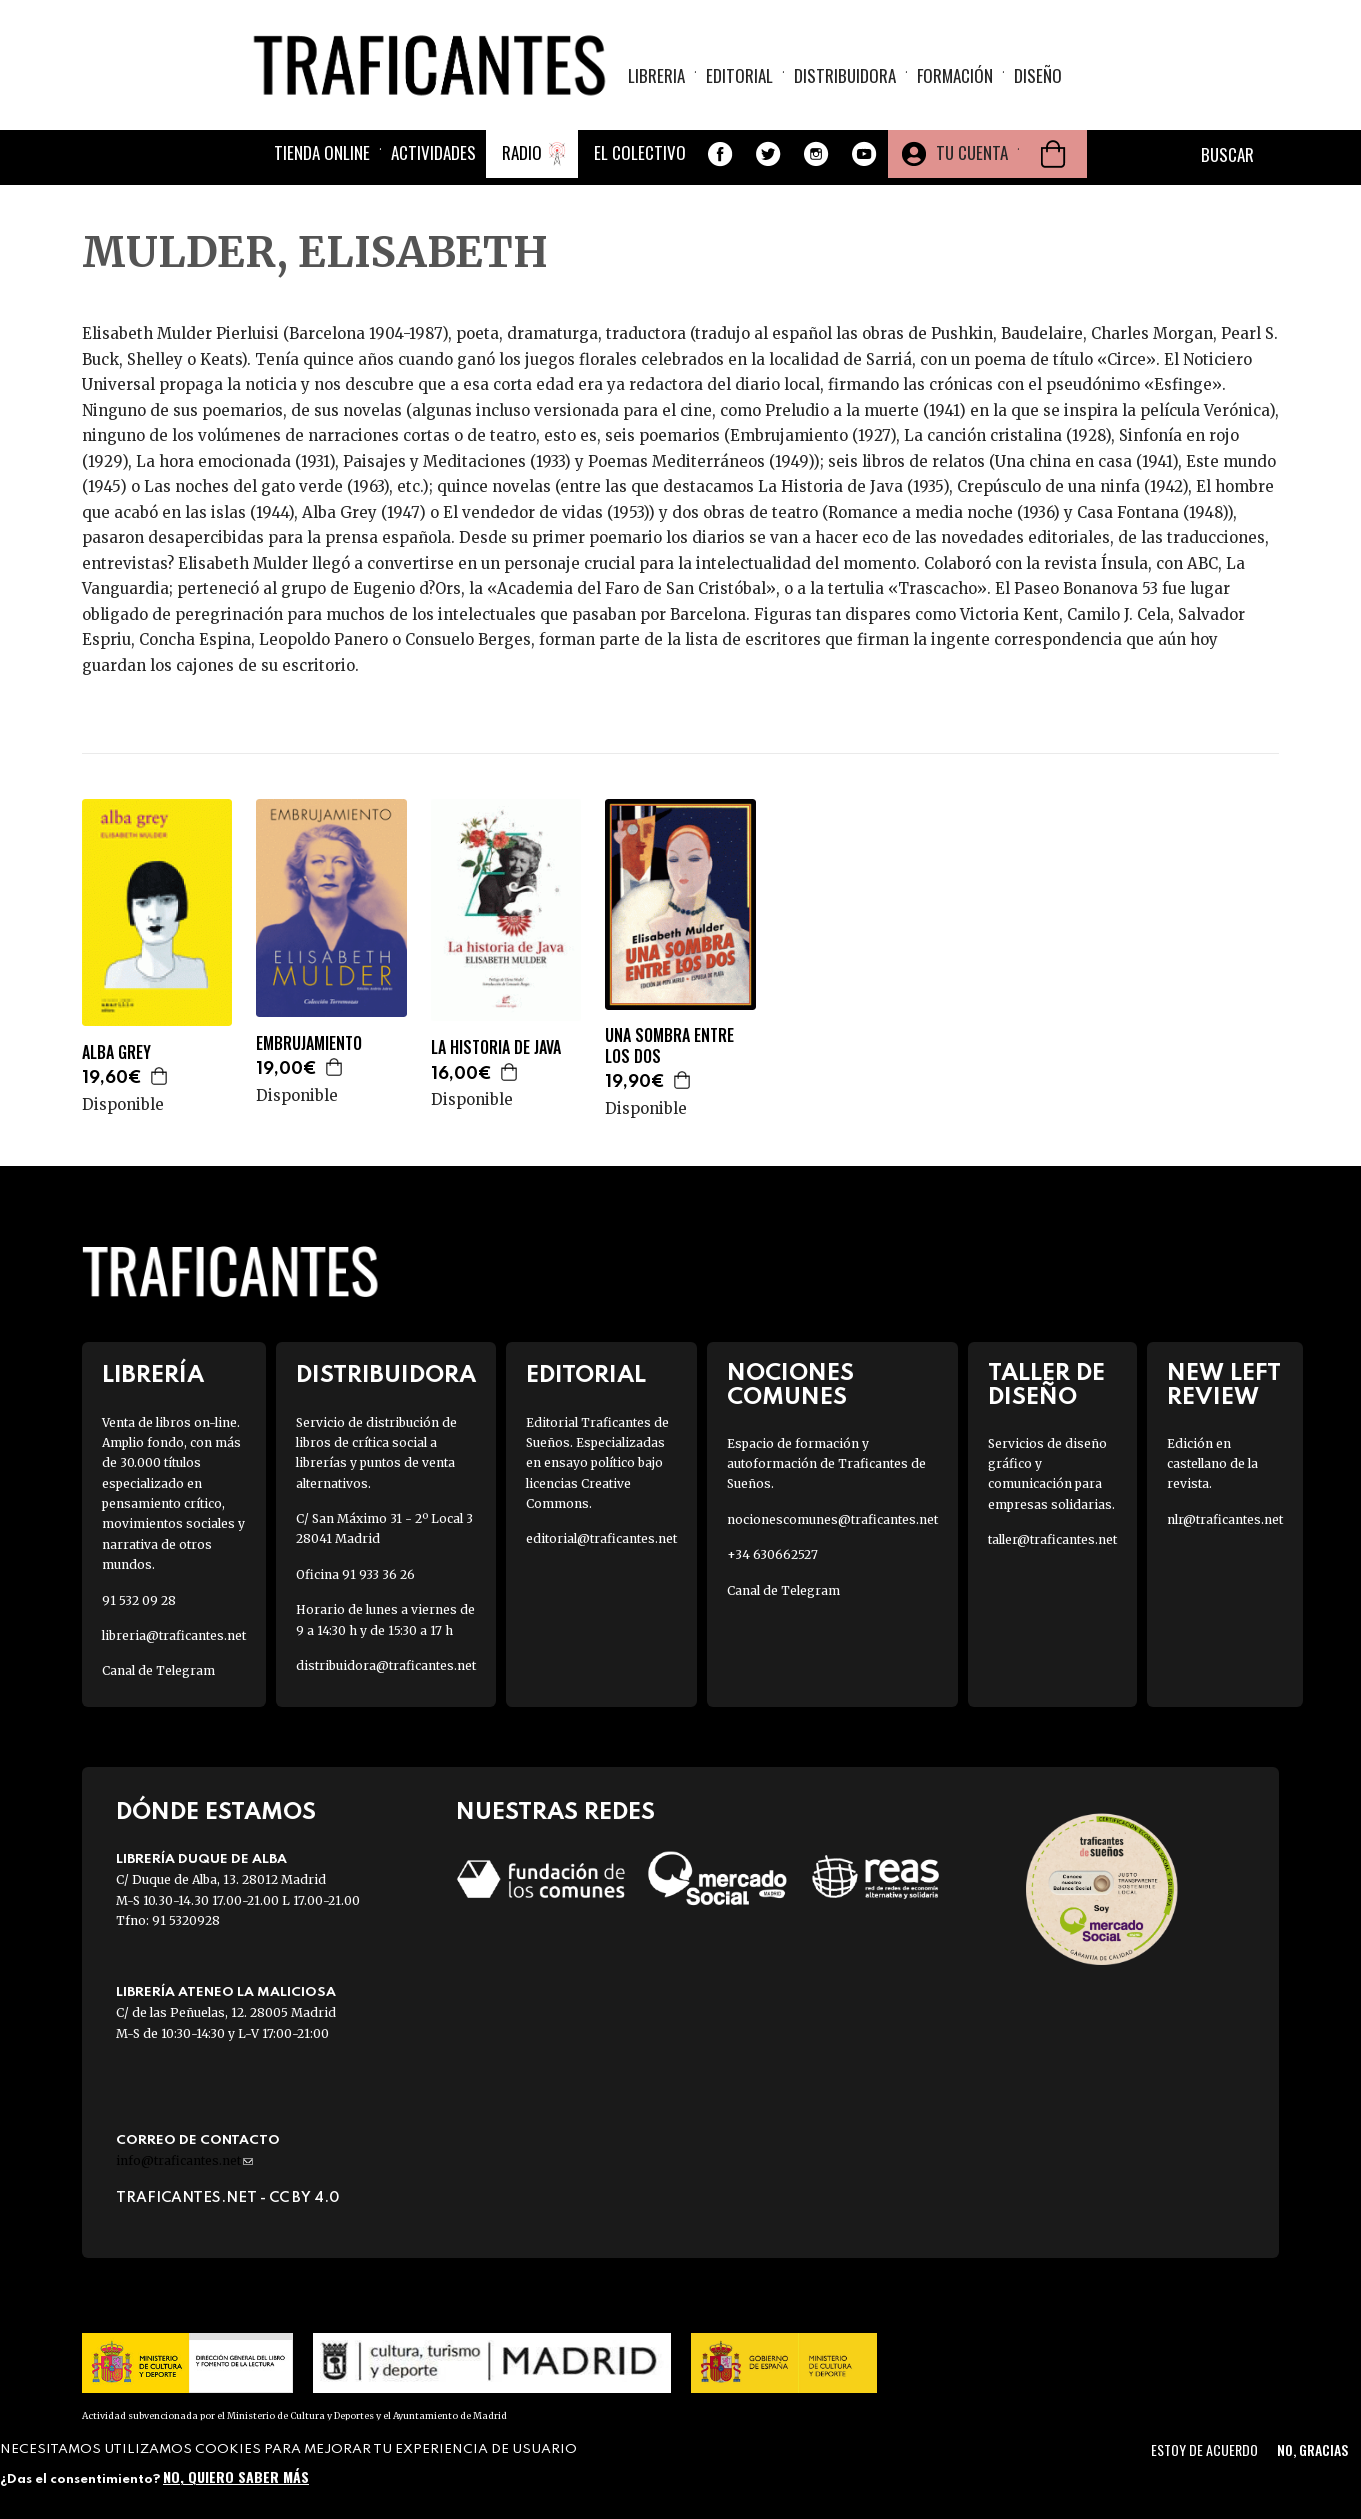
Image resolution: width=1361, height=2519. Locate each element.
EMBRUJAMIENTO (309, 1043)
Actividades (433, 152)
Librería (153, 1375)
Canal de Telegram (158, 1670)
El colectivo (640, 152)
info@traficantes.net (184, 2160)
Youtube (864, 154)
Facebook (720, 154)
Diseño (1038, 75)
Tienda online (322, 152)
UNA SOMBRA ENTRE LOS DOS (669, 1046)
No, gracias (1312, 2449)
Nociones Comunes (790, 1385)
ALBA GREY (116, 1052)
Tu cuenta (972, 152)
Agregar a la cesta (160, 1076)
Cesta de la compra (1053, 154)
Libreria (656, 75)
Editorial (739, 75)
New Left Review (1224, 1385)
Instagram (816, 154)
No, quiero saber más (236, 2476)
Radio (522, 152)
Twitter (768, 154)
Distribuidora (845, 75)
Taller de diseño (1046, 1385)
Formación (955, 75)
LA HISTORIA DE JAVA (496, 1047)
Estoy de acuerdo (1204, 2449)
